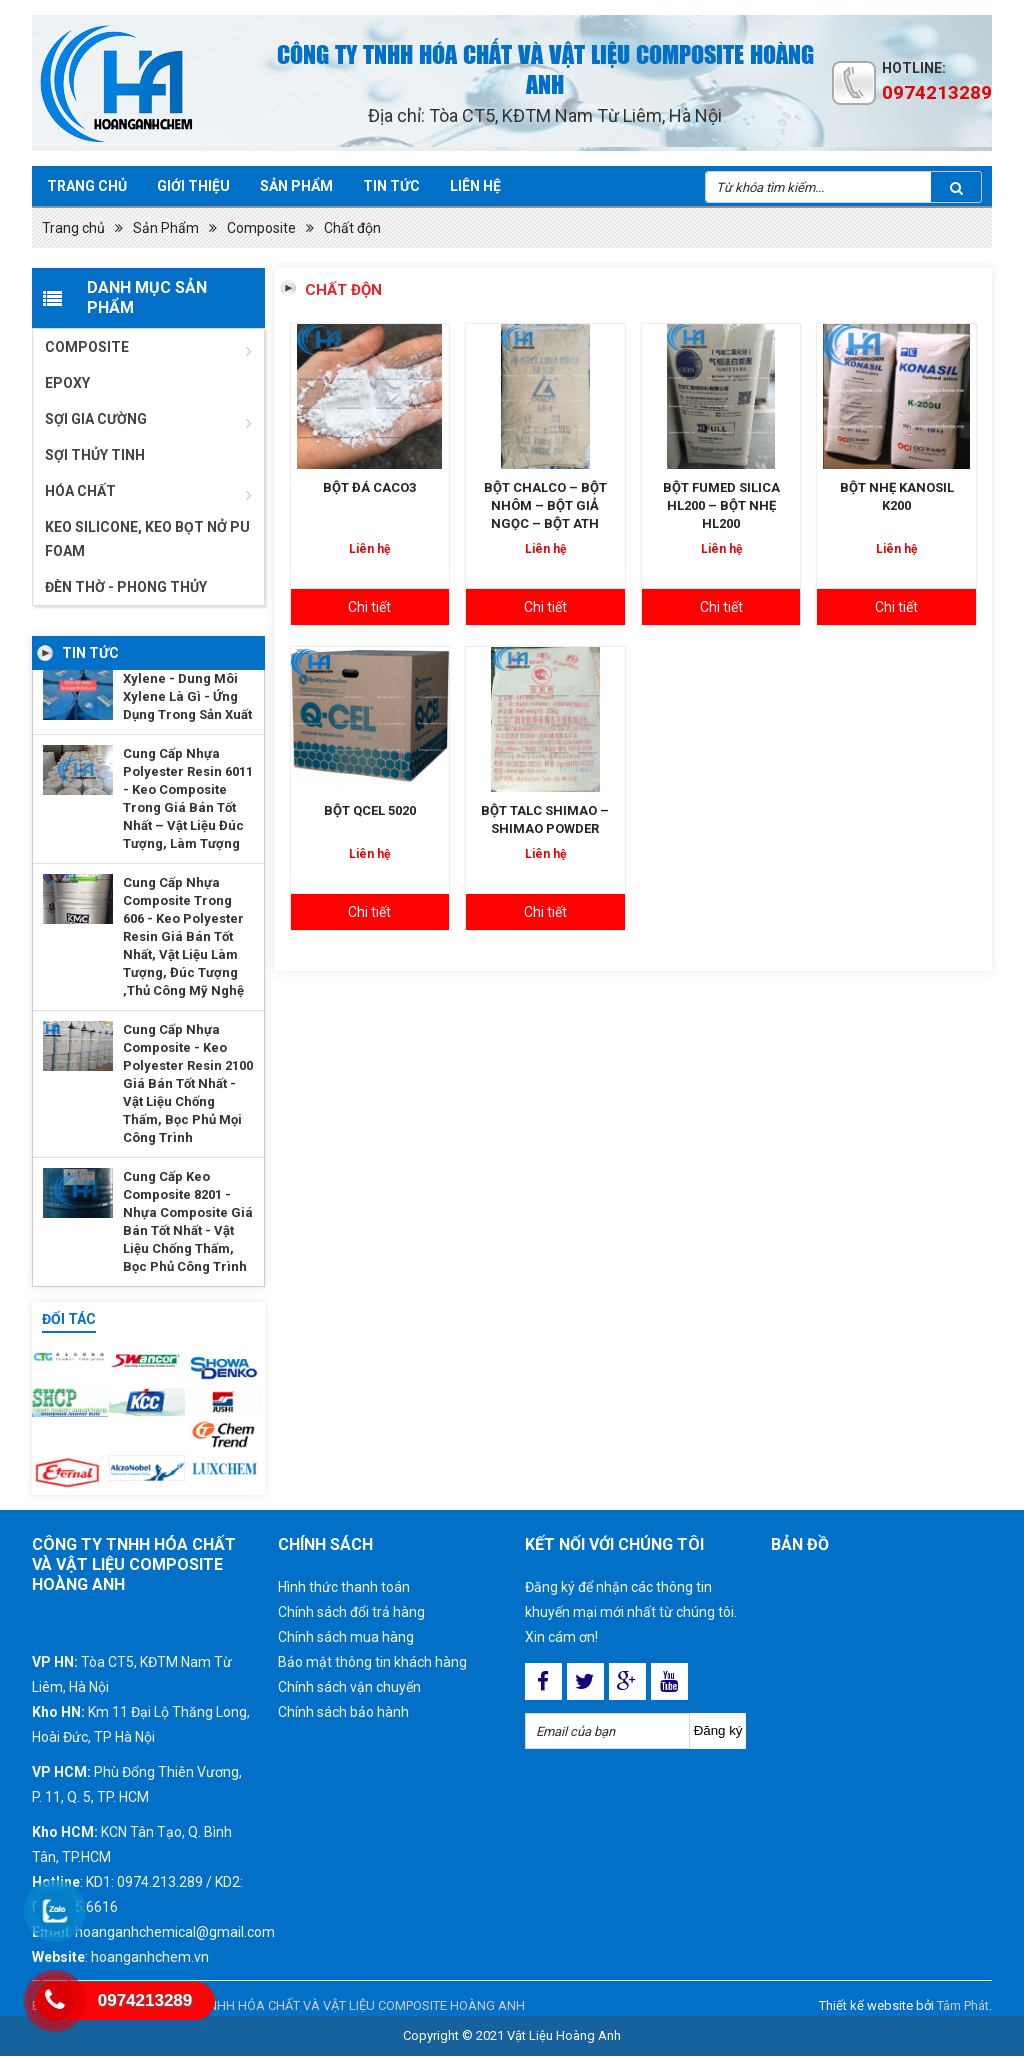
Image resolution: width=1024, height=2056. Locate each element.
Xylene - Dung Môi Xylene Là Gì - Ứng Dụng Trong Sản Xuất (187, 696)
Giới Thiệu (193, 186)
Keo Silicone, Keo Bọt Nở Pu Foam (147, 539)
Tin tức (391, 186)
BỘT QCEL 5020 (370, 810)
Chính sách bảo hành (343, 1712)
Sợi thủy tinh (95, 455)
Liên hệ (475, 186)
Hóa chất (80, 491)
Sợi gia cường (96, 419)
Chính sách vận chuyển (349, 1687)
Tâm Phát (963, 2005)
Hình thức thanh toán (344, 1587)
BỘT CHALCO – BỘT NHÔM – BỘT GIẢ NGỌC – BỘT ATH (545, 505)
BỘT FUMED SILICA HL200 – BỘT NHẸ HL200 (721, 505)
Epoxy (67, 383)
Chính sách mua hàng (346, 1637)
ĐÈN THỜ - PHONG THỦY (126, 587)
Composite (261, 228)
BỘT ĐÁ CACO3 (369, 487)
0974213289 (937, 92)
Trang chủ (87, 186)
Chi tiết (369, 607)
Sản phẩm (296, 186)
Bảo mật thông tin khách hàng (372, 1662)
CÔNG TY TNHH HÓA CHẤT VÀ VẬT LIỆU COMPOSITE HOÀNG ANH (335, 2005)
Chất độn (352, 228)
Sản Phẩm (166, 228)
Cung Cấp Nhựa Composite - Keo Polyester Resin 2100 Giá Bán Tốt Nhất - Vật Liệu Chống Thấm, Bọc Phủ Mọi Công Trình (188, 1083)
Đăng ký (718, 1730)
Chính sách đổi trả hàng (351, 1612)
